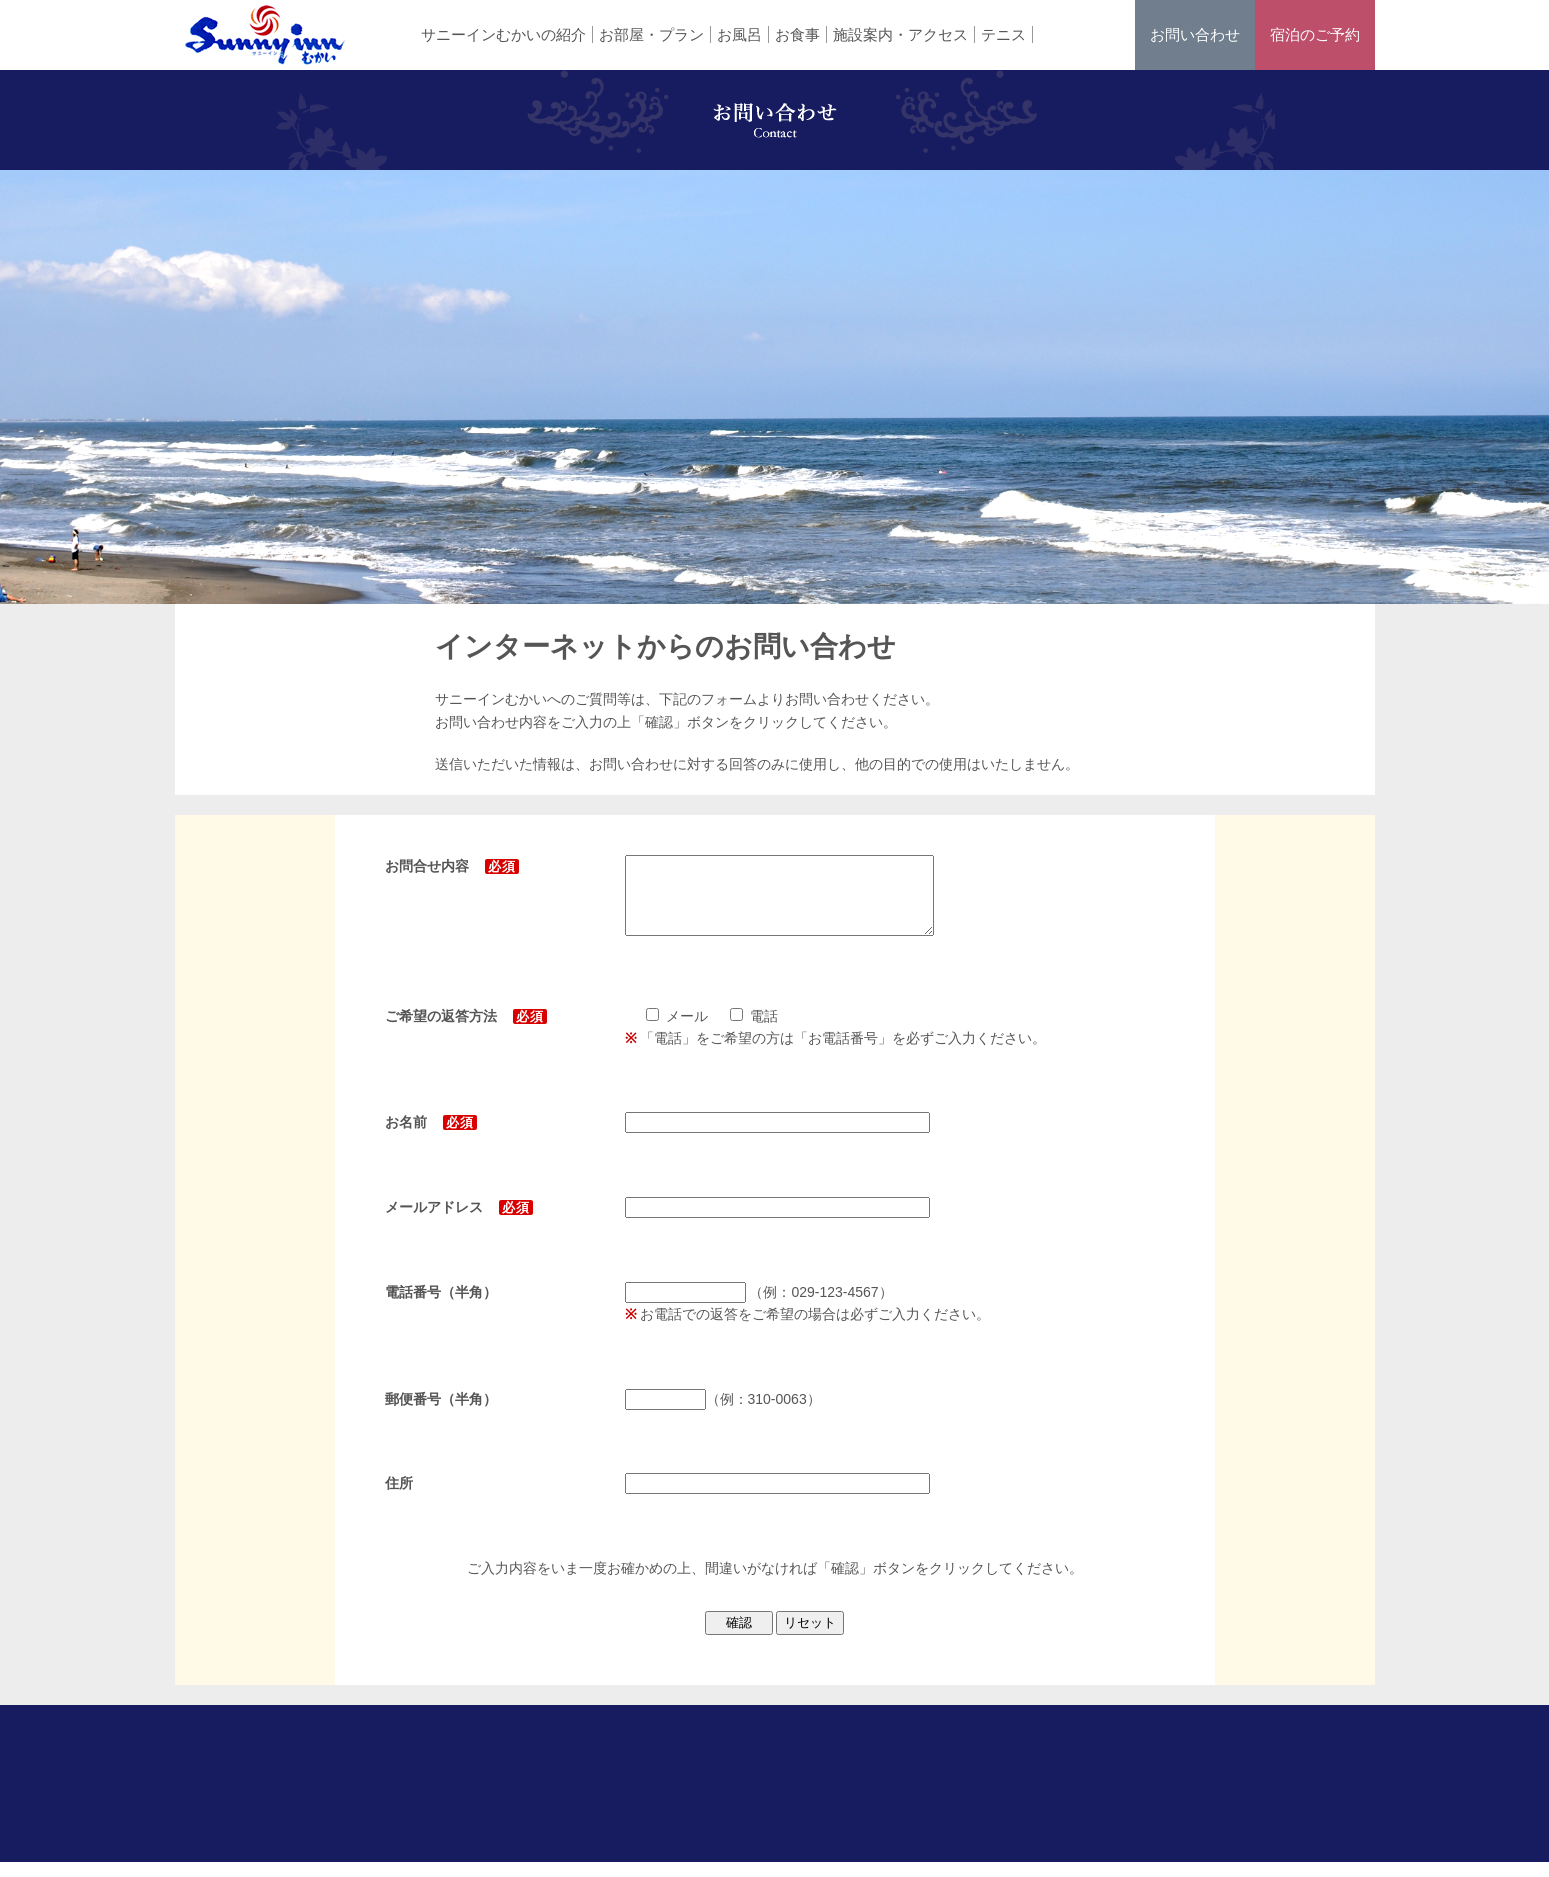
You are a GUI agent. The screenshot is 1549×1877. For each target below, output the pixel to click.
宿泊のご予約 (1315, 34)
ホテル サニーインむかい (265, 35)
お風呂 (739, 34)
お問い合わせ (1195, 34)
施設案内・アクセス (900, 34)
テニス (1003, 34)
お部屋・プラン (651, 34)
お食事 (797, 34)
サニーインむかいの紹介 (503, 34)
